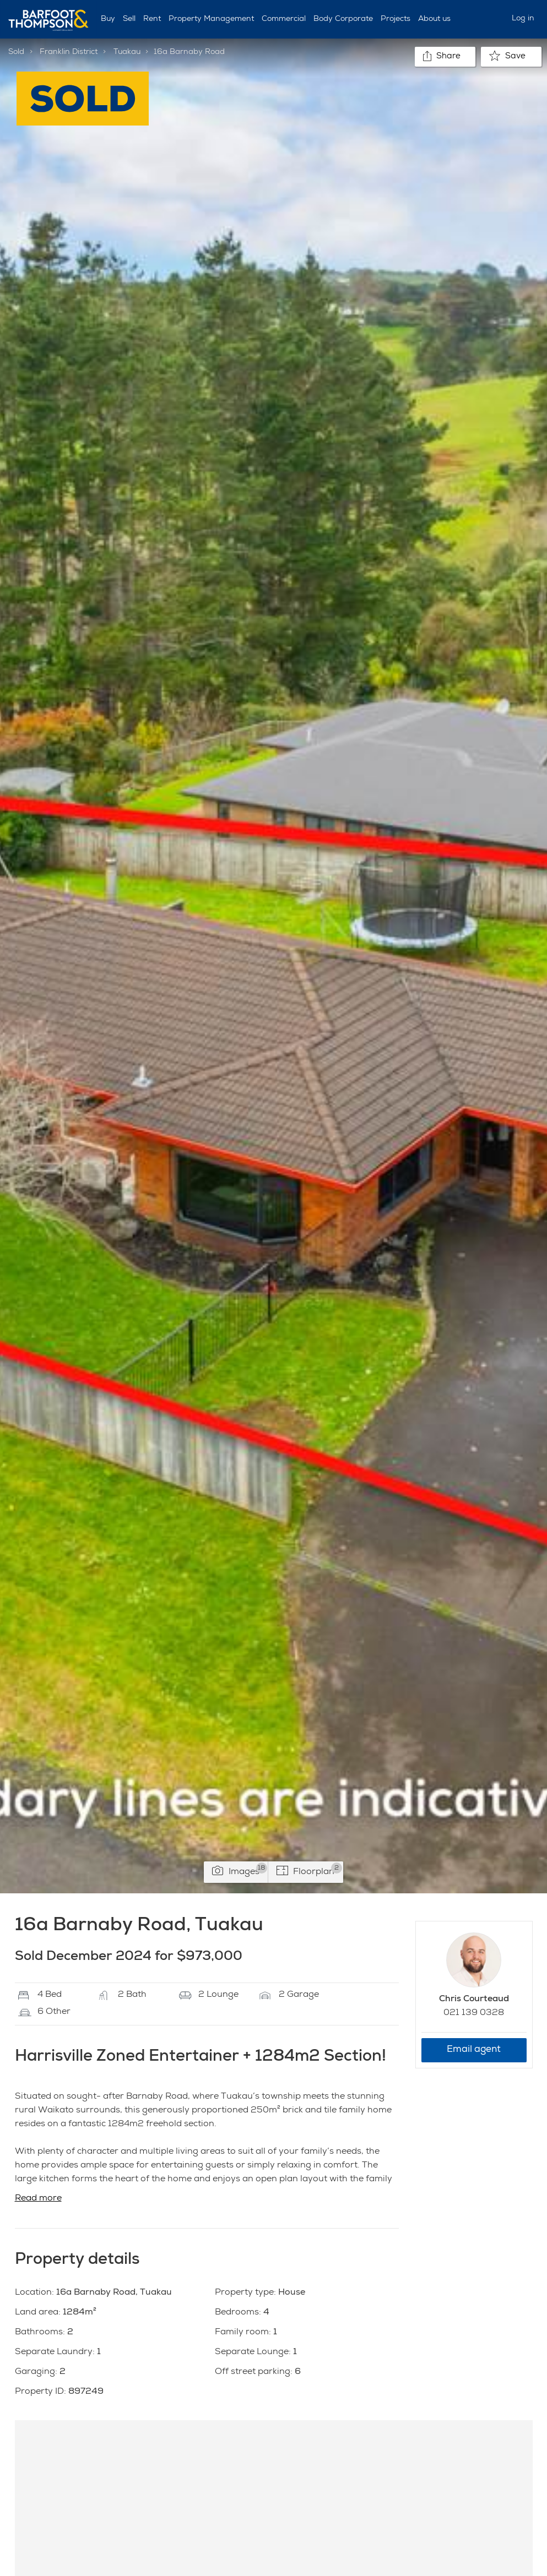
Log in (523, 19)
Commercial (284, 19)
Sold (16, 52)
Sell (129, 19)
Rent (152, 19)
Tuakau (126, 52)
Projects (395, 19)
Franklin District (69, 52)
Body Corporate (343, 19)
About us (434, 19)
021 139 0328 (473, 2013)
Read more (38, 2198)
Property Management (211, 19)
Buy (108, 19)
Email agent (474, 2050)
